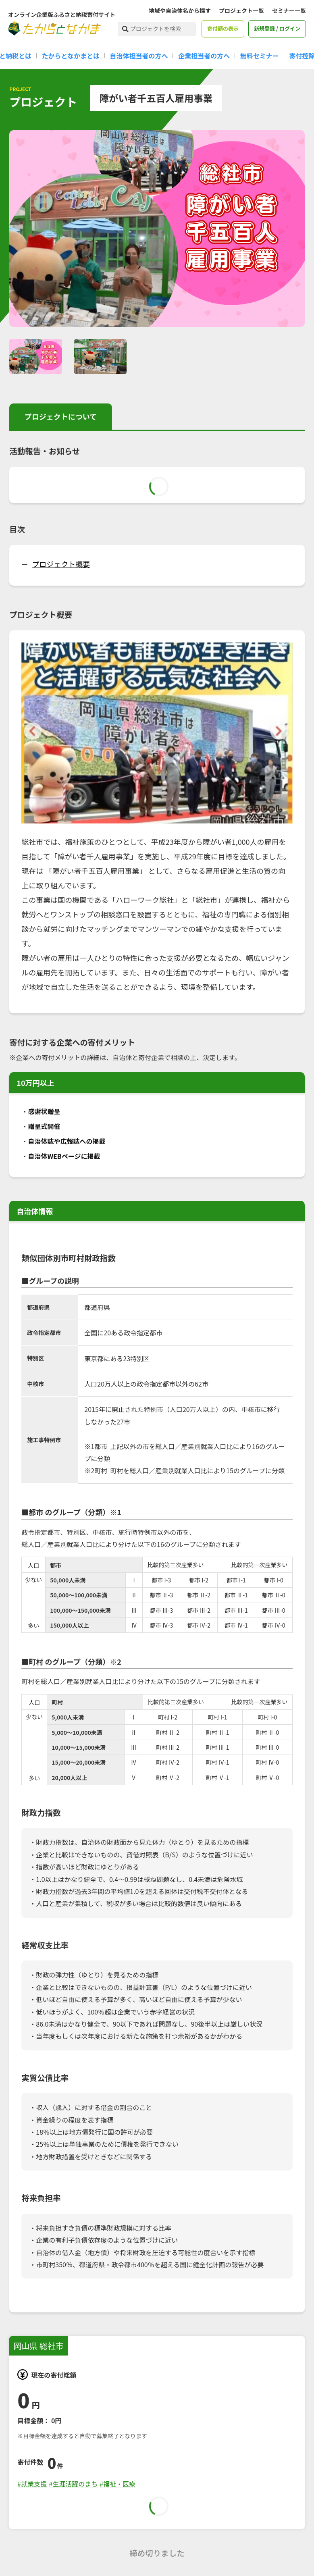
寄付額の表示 (223, 28)
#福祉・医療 (117, 2484)
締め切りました (156, 2553)
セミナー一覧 (289, 10)
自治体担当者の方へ (139, 55)
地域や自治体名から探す (180, 10)
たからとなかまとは (71, 55)
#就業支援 (32, 2484)
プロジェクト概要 (61, 564)
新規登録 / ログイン (277, 28)
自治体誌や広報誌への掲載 (66, 1141)
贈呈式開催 (44, 1126)
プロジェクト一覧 (241, 10)
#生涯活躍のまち (73, 2484)
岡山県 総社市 (38, 2345)
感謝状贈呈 (44, 1111)
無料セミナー (259, 55)
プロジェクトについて (61, 416)
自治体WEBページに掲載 (64, 1156)
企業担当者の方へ (204, 55)
